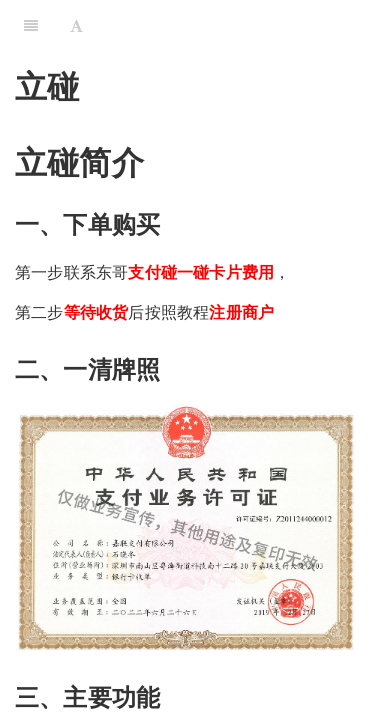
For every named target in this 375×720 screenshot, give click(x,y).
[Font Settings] (76, 25)
